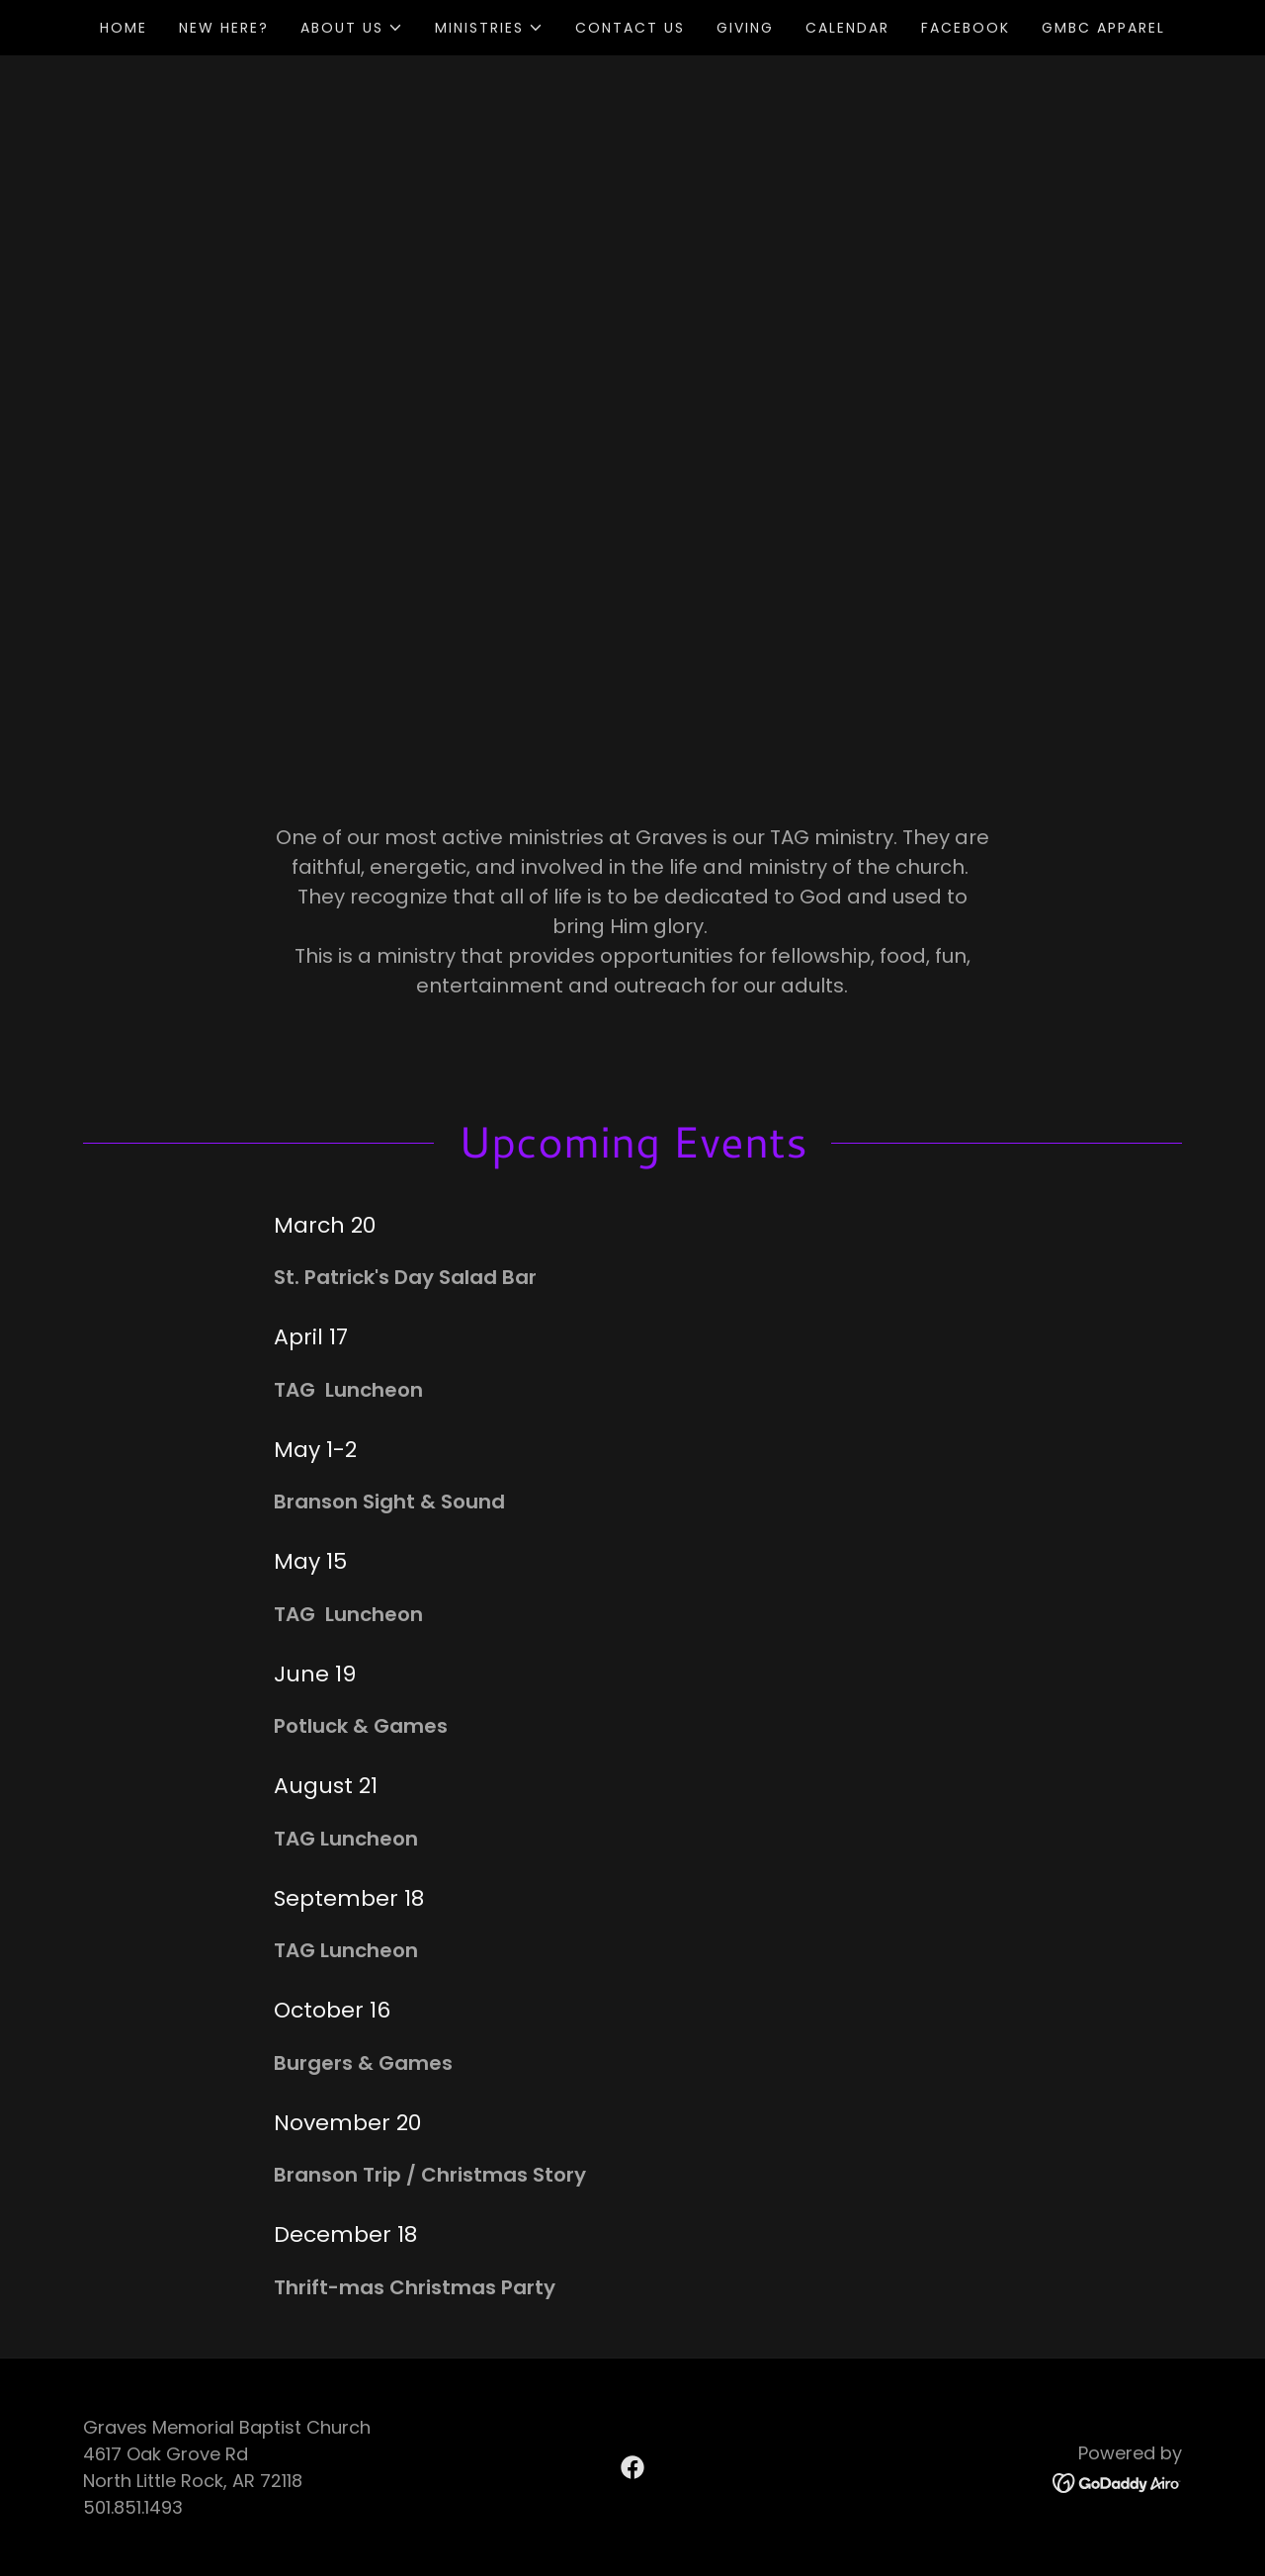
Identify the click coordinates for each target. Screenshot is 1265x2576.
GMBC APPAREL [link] (1103, 28)
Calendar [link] (847, 28)
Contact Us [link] (630, 28)
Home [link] (123, 28)
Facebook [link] (965, 28)
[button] (351, 28)
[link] (632, 2467)
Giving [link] (745, 28)
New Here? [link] (224, 28)
